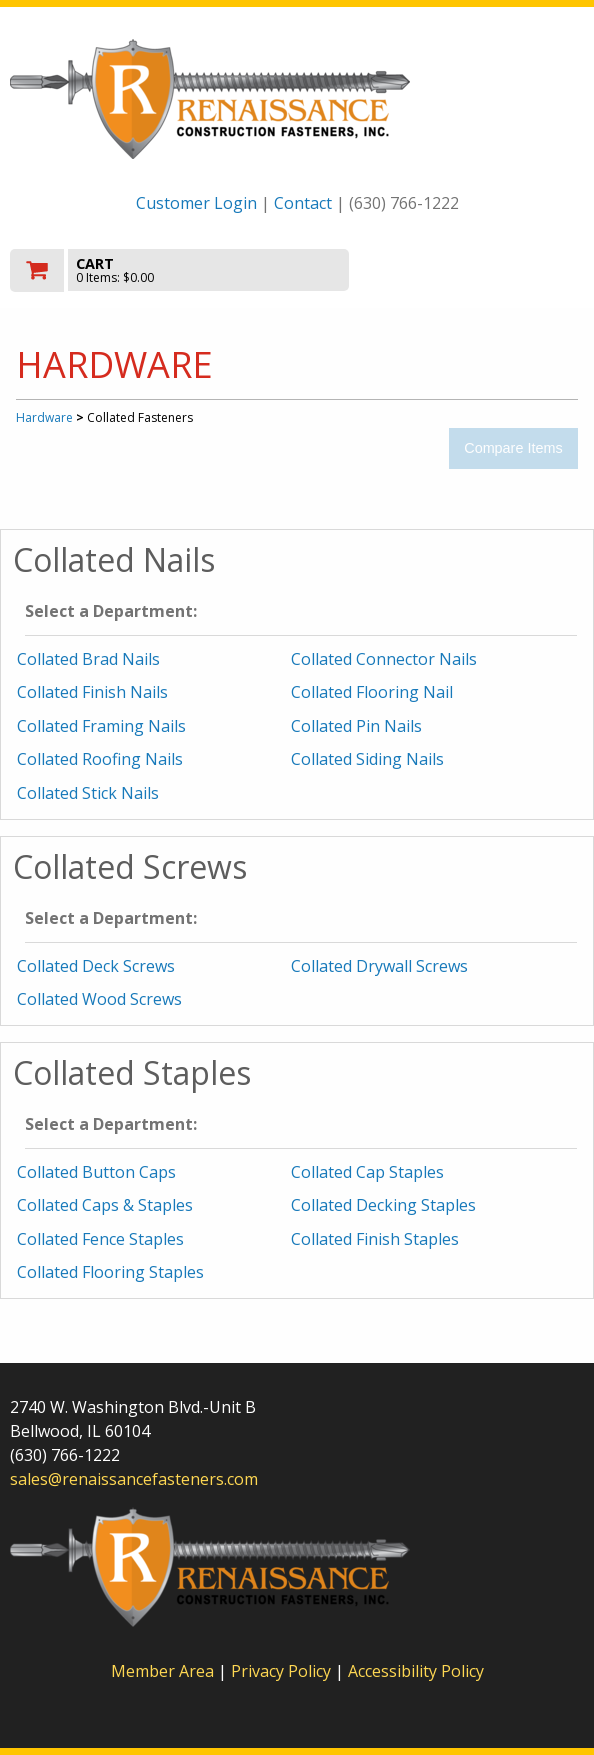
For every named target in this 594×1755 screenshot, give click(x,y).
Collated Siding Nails (367, 759)
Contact (303, 203)
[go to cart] (211, 270)
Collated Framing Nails (101, 726)
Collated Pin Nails (356, 726)
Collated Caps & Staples (105, 1205)
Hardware (44, 417)
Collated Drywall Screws (379, 966)
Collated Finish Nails (92, 692)
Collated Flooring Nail (372, 692)
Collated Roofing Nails (100, 759)
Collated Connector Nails (384, 659)
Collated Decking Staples (383, 1205)
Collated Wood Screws (99, 999)
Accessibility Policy (416, 1671)
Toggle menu (498, 268)
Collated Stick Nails (88, 793)
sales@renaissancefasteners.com (134, 1479)
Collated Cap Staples (367, 1172)
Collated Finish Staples (375, 1239)
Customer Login (196, 203)
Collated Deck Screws (96, 966)
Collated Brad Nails (88, 659)
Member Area (162, 1671)
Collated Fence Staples (100, 1239)
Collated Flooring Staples (110, 1272)
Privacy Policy (283, 1671)
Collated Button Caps (96, 1172)
